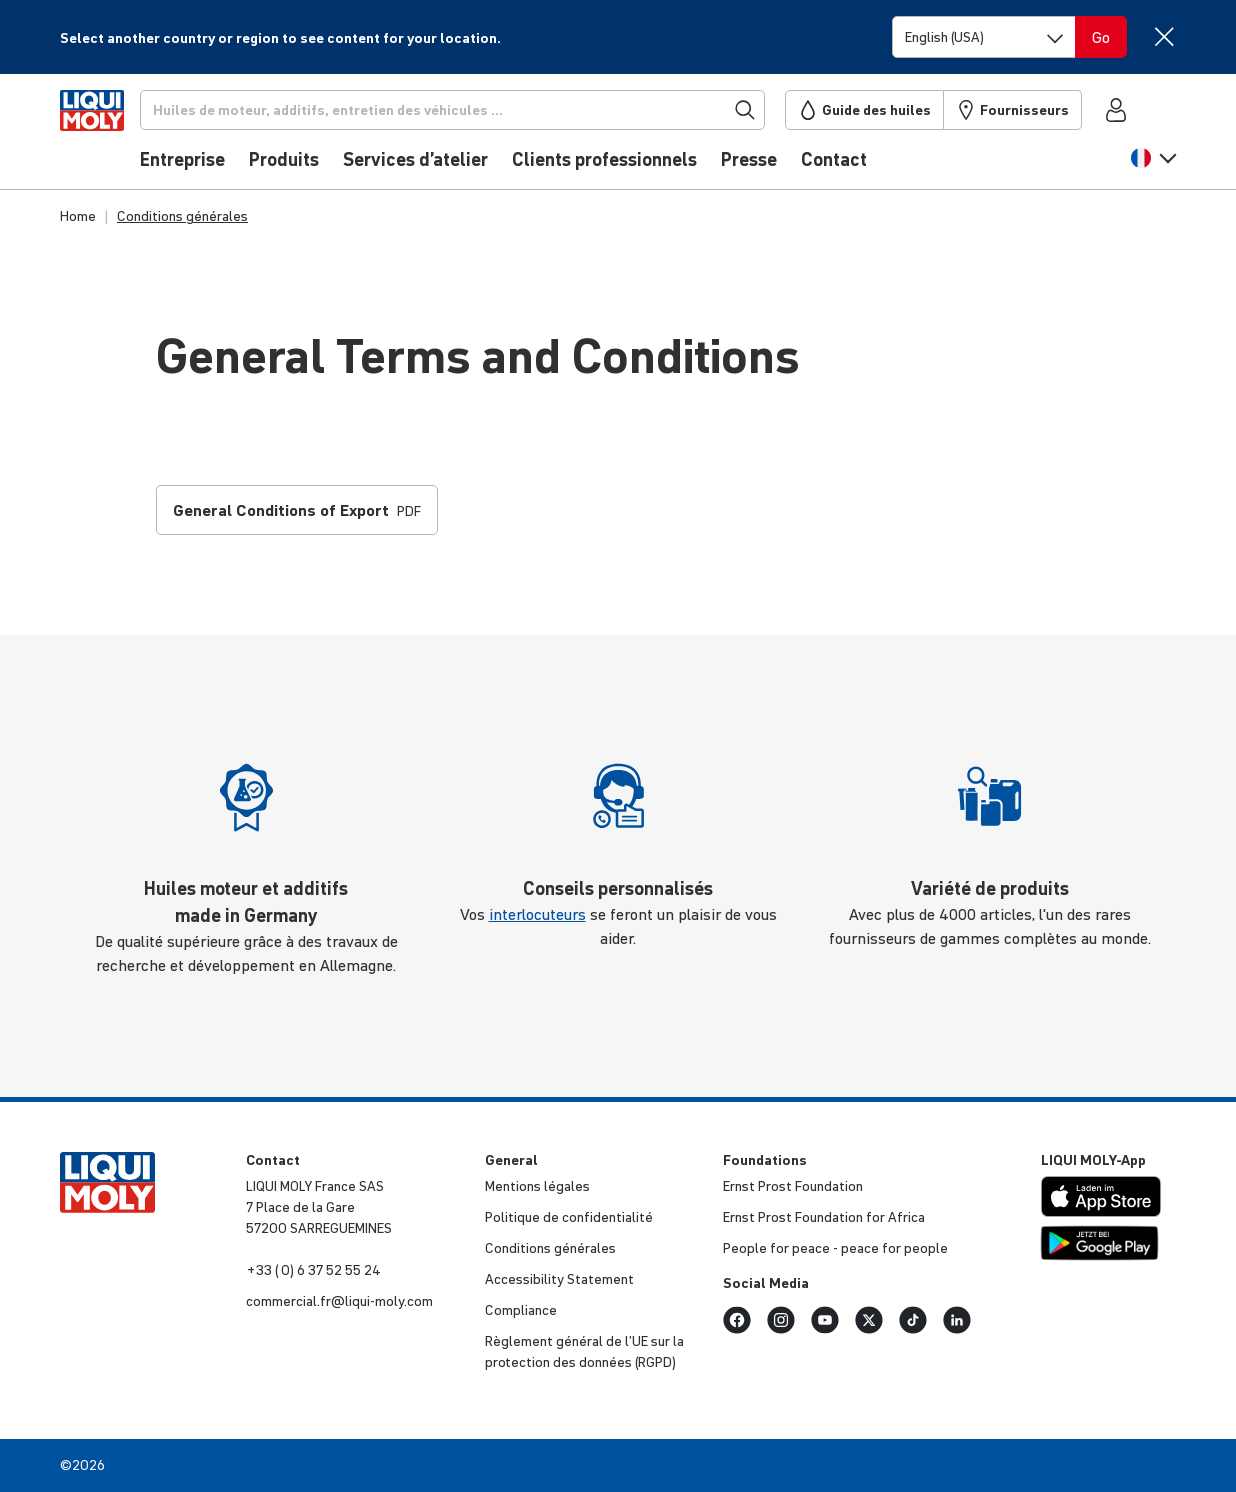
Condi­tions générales (550, 1248)
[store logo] (120, 137)
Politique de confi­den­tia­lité (569, 1217)
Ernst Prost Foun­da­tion (793, 1186)
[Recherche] (485, 110)
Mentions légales (537, 1186)
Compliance (521, 1310)
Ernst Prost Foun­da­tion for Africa (824, 1217)
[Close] (1163, 36)
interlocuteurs (537, 914)
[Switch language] (984, 37)
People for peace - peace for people (835, 1248)
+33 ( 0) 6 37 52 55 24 (313, 1270)
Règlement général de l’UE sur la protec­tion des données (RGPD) (584, 1351)
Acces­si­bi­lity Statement (559, 1279)
